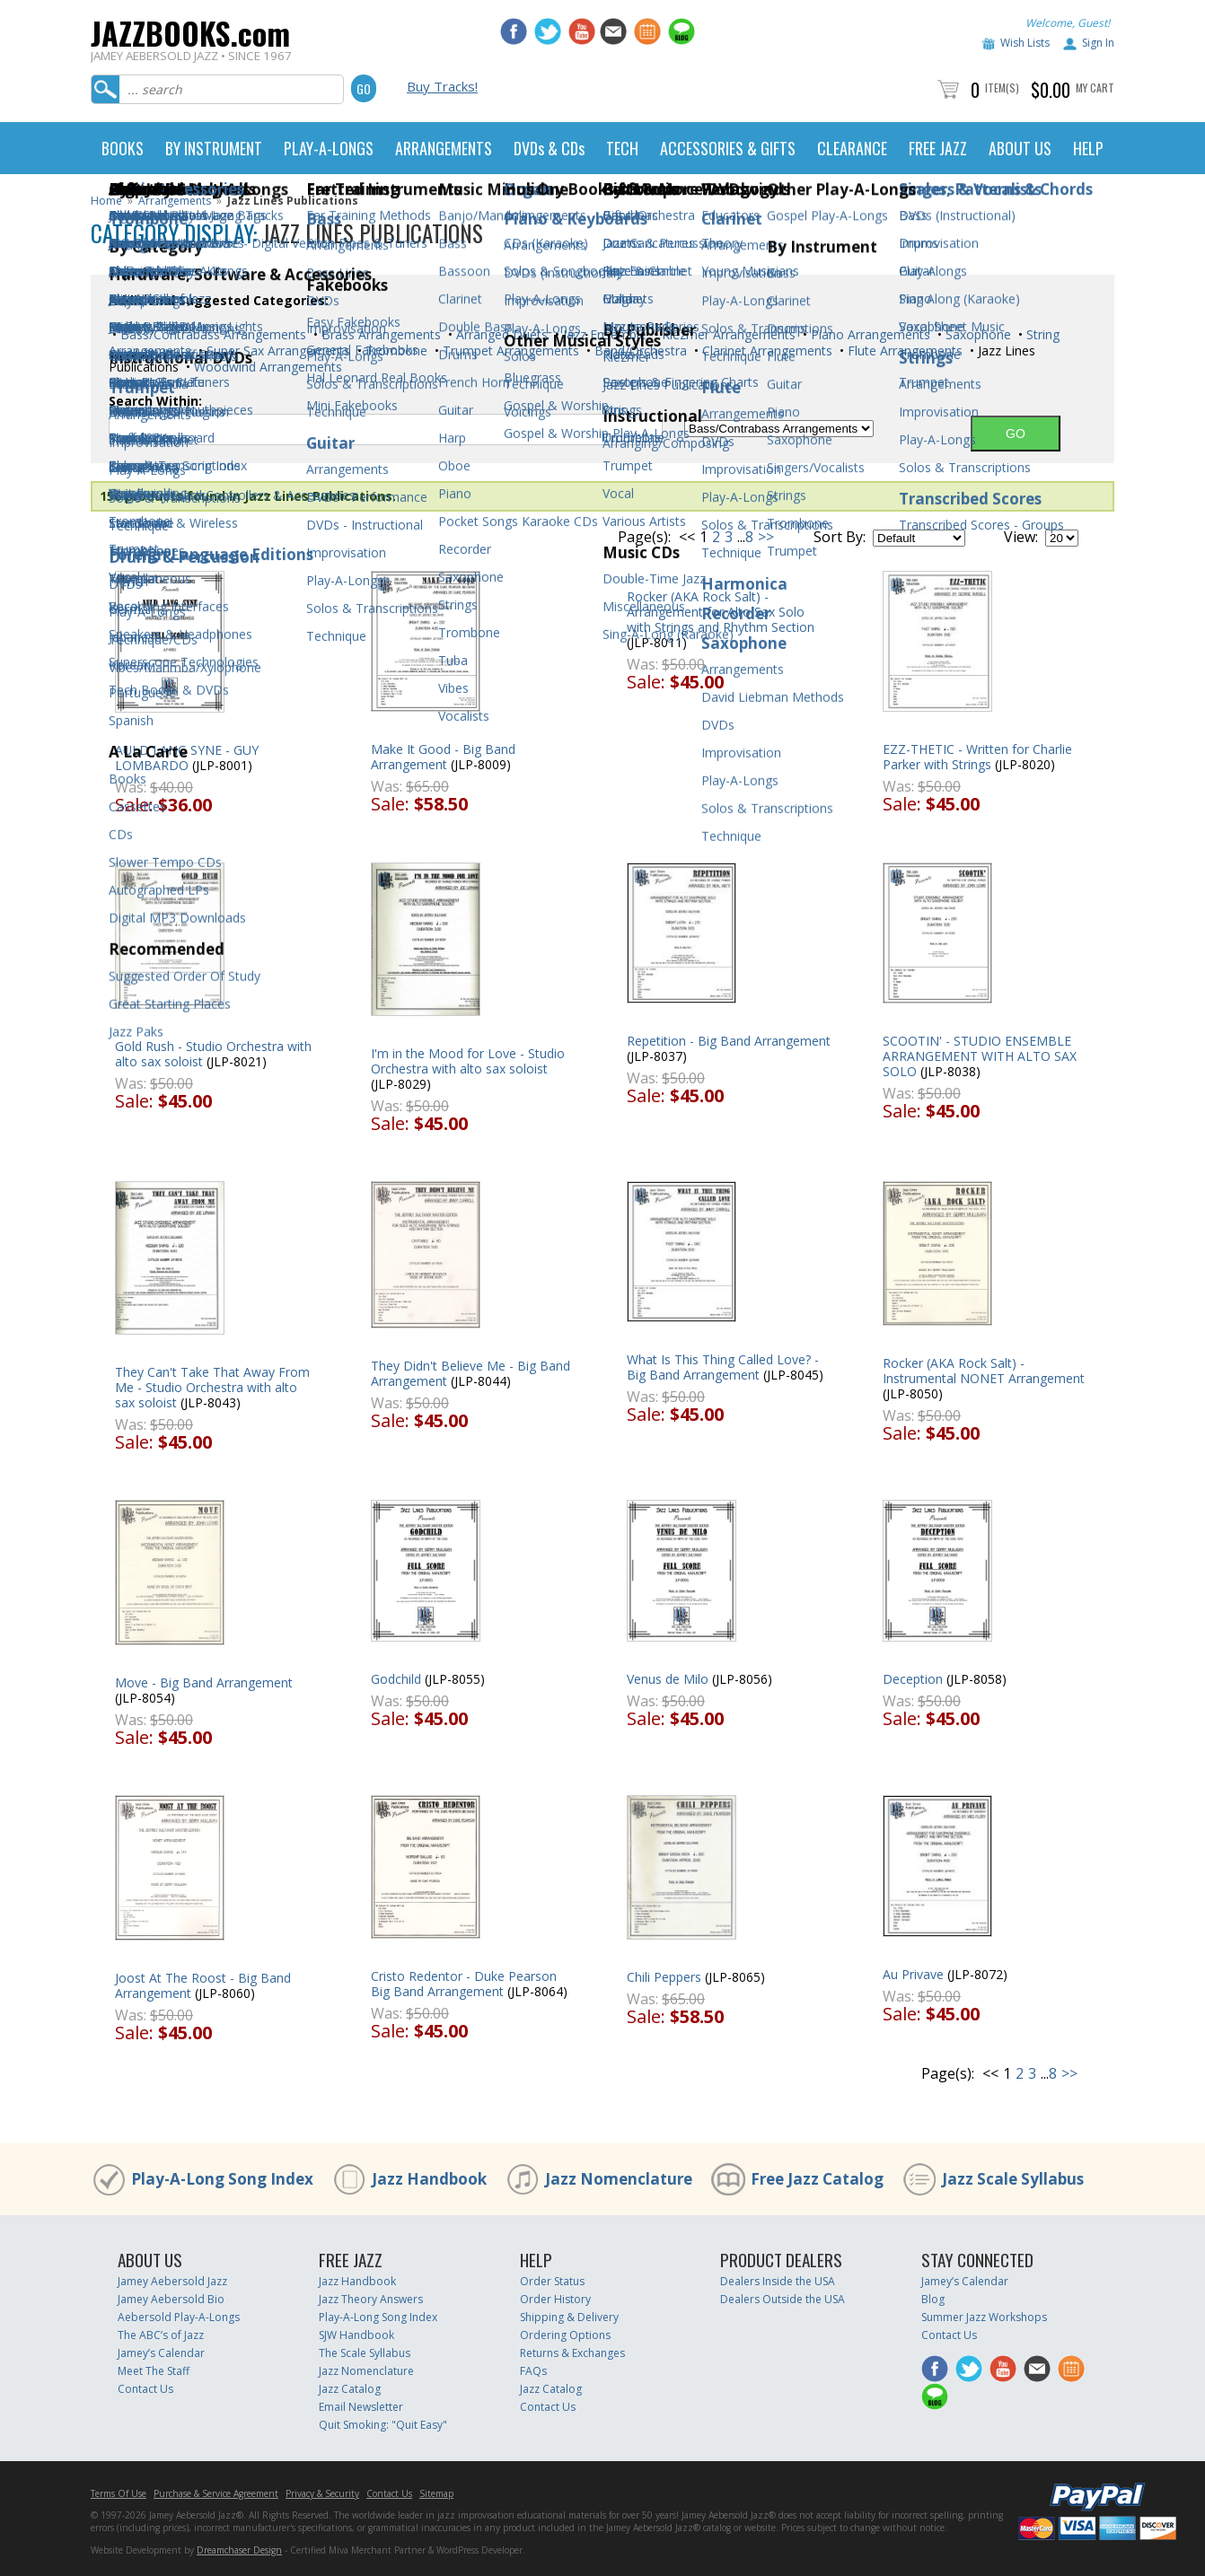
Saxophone (976, 334)
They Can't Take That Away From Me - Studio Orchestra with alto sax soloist (212, 1387)
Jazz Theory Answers (371, 2299)
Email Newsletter (361, 2406)
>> (766, 537)
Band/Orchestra (639, 350)
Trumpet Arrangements (509, 350)
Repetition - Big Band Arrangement (729, 1040)
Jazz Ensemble (602, 334)
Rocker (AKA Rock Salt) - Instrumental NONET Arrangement (984, 1370)
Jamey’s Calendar (161, 2353)
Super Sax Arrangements (276, 350)
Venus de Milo (667, 1678)
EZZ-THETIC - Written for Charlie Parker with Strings (977, 756)
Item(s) (1002, 87)
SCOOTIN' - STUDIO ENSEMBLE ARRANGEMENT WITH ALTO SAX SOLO (980, 1056)
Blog (933, 2299)
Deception (913, 1678)
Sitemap (436, 2493)
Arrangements (174, 200)
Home (106, 200)
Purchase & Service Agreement (216, 2493)
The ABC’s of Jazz (161, 2335)
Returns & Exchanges (572, 2353)
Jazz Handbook (429, 2179)
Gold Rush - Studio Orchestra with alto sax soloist (213, 1054)
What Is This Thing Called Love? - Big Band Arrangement (723, 1367)
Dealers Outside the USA (782, 2299)
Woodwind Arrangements (266, 366)
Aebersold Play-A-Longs (179, 2317)
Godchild (396, 1678)
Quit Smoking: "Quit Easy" (383, 2424)
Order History (555, 2299)
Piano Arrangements (868, 334)
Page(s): (644, 537)
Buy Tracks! (442, 86)
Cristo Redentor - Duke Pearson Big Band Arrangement (464, 1983)
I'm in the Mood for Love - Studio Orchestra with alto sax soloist (468, 1061)
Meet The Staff (153, 2371)
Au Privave (913, 1974)
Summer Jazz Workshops (984, 2317)
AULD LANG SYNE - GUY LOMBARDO (187, 757)
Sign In (1098, 42)
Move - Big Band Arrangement (204, 1682)
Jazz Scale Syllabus (1013, 2179)
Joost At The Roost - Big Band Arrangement (203, 1985)
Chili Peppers (664, 1976)
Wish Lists (1025, 42)
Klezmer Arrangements (727, 334)
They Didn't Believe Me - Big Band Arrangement (470, 1373)
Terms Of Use (118, 2493)
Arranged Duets (500, 334)
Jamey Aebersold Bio (171, 2299)
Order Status (552, 2281)
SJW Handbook (356, 2335)
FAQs (533, 2371)
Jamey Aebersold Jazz (172, 2281)
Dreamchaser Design (239, 2550)
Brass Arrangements (379, 334)
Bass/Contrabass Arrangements (211, 334)
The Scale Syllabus (364, 2353)
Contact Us (145, 2388)
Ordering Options (565, 2335)
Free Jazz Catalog (817, 2179)
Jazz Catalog (350, 2388)
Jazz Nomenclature (618, 2179)
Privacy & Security (322, 2493)
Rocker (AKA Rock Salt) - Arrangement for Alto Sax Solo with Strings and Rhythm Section (720, 611)
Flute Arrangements (903, 350)
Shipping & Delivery (569, 2317)
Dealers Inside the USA (777, 2281)
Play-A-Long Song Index (222, 2179)
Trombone (394, 350)
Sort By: (840, 537)
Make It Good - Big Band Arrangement (443, 756)
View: (1021, 537)
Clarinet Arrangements (765, 350)
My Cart (1095, 87)
